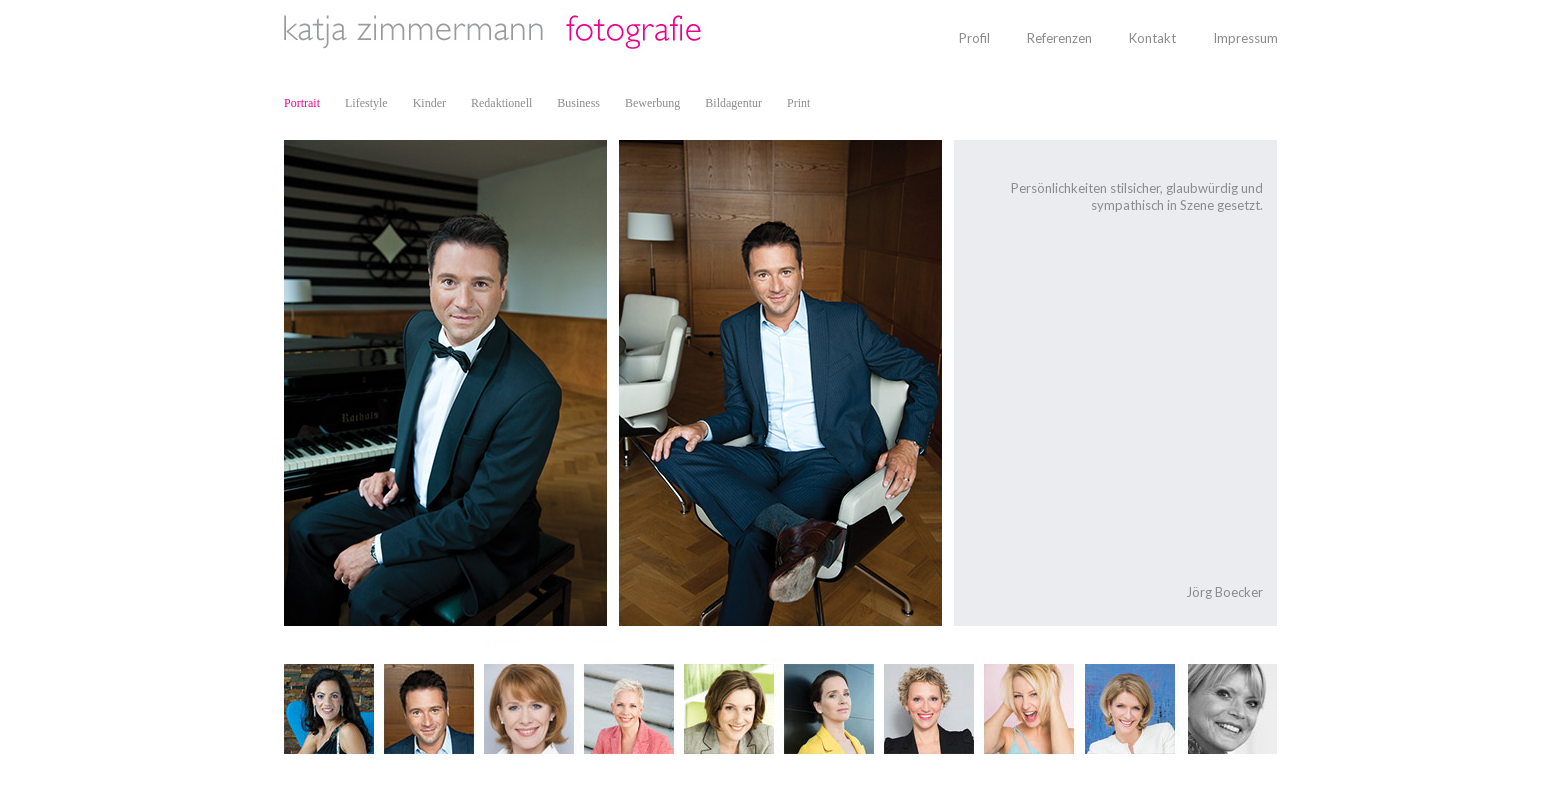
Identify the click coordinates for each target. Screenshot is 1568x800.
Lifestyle (366, 103)
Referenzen (1059, 38)
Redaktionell (501, 103)
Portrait (302, 103)
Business (578, 103)
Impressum (1245, 38)
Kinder (429, 103)
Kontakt (1152, 38)
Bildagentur (733, 103)
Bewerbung (652, 103)
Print (798, 103)
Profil (974, 38)
